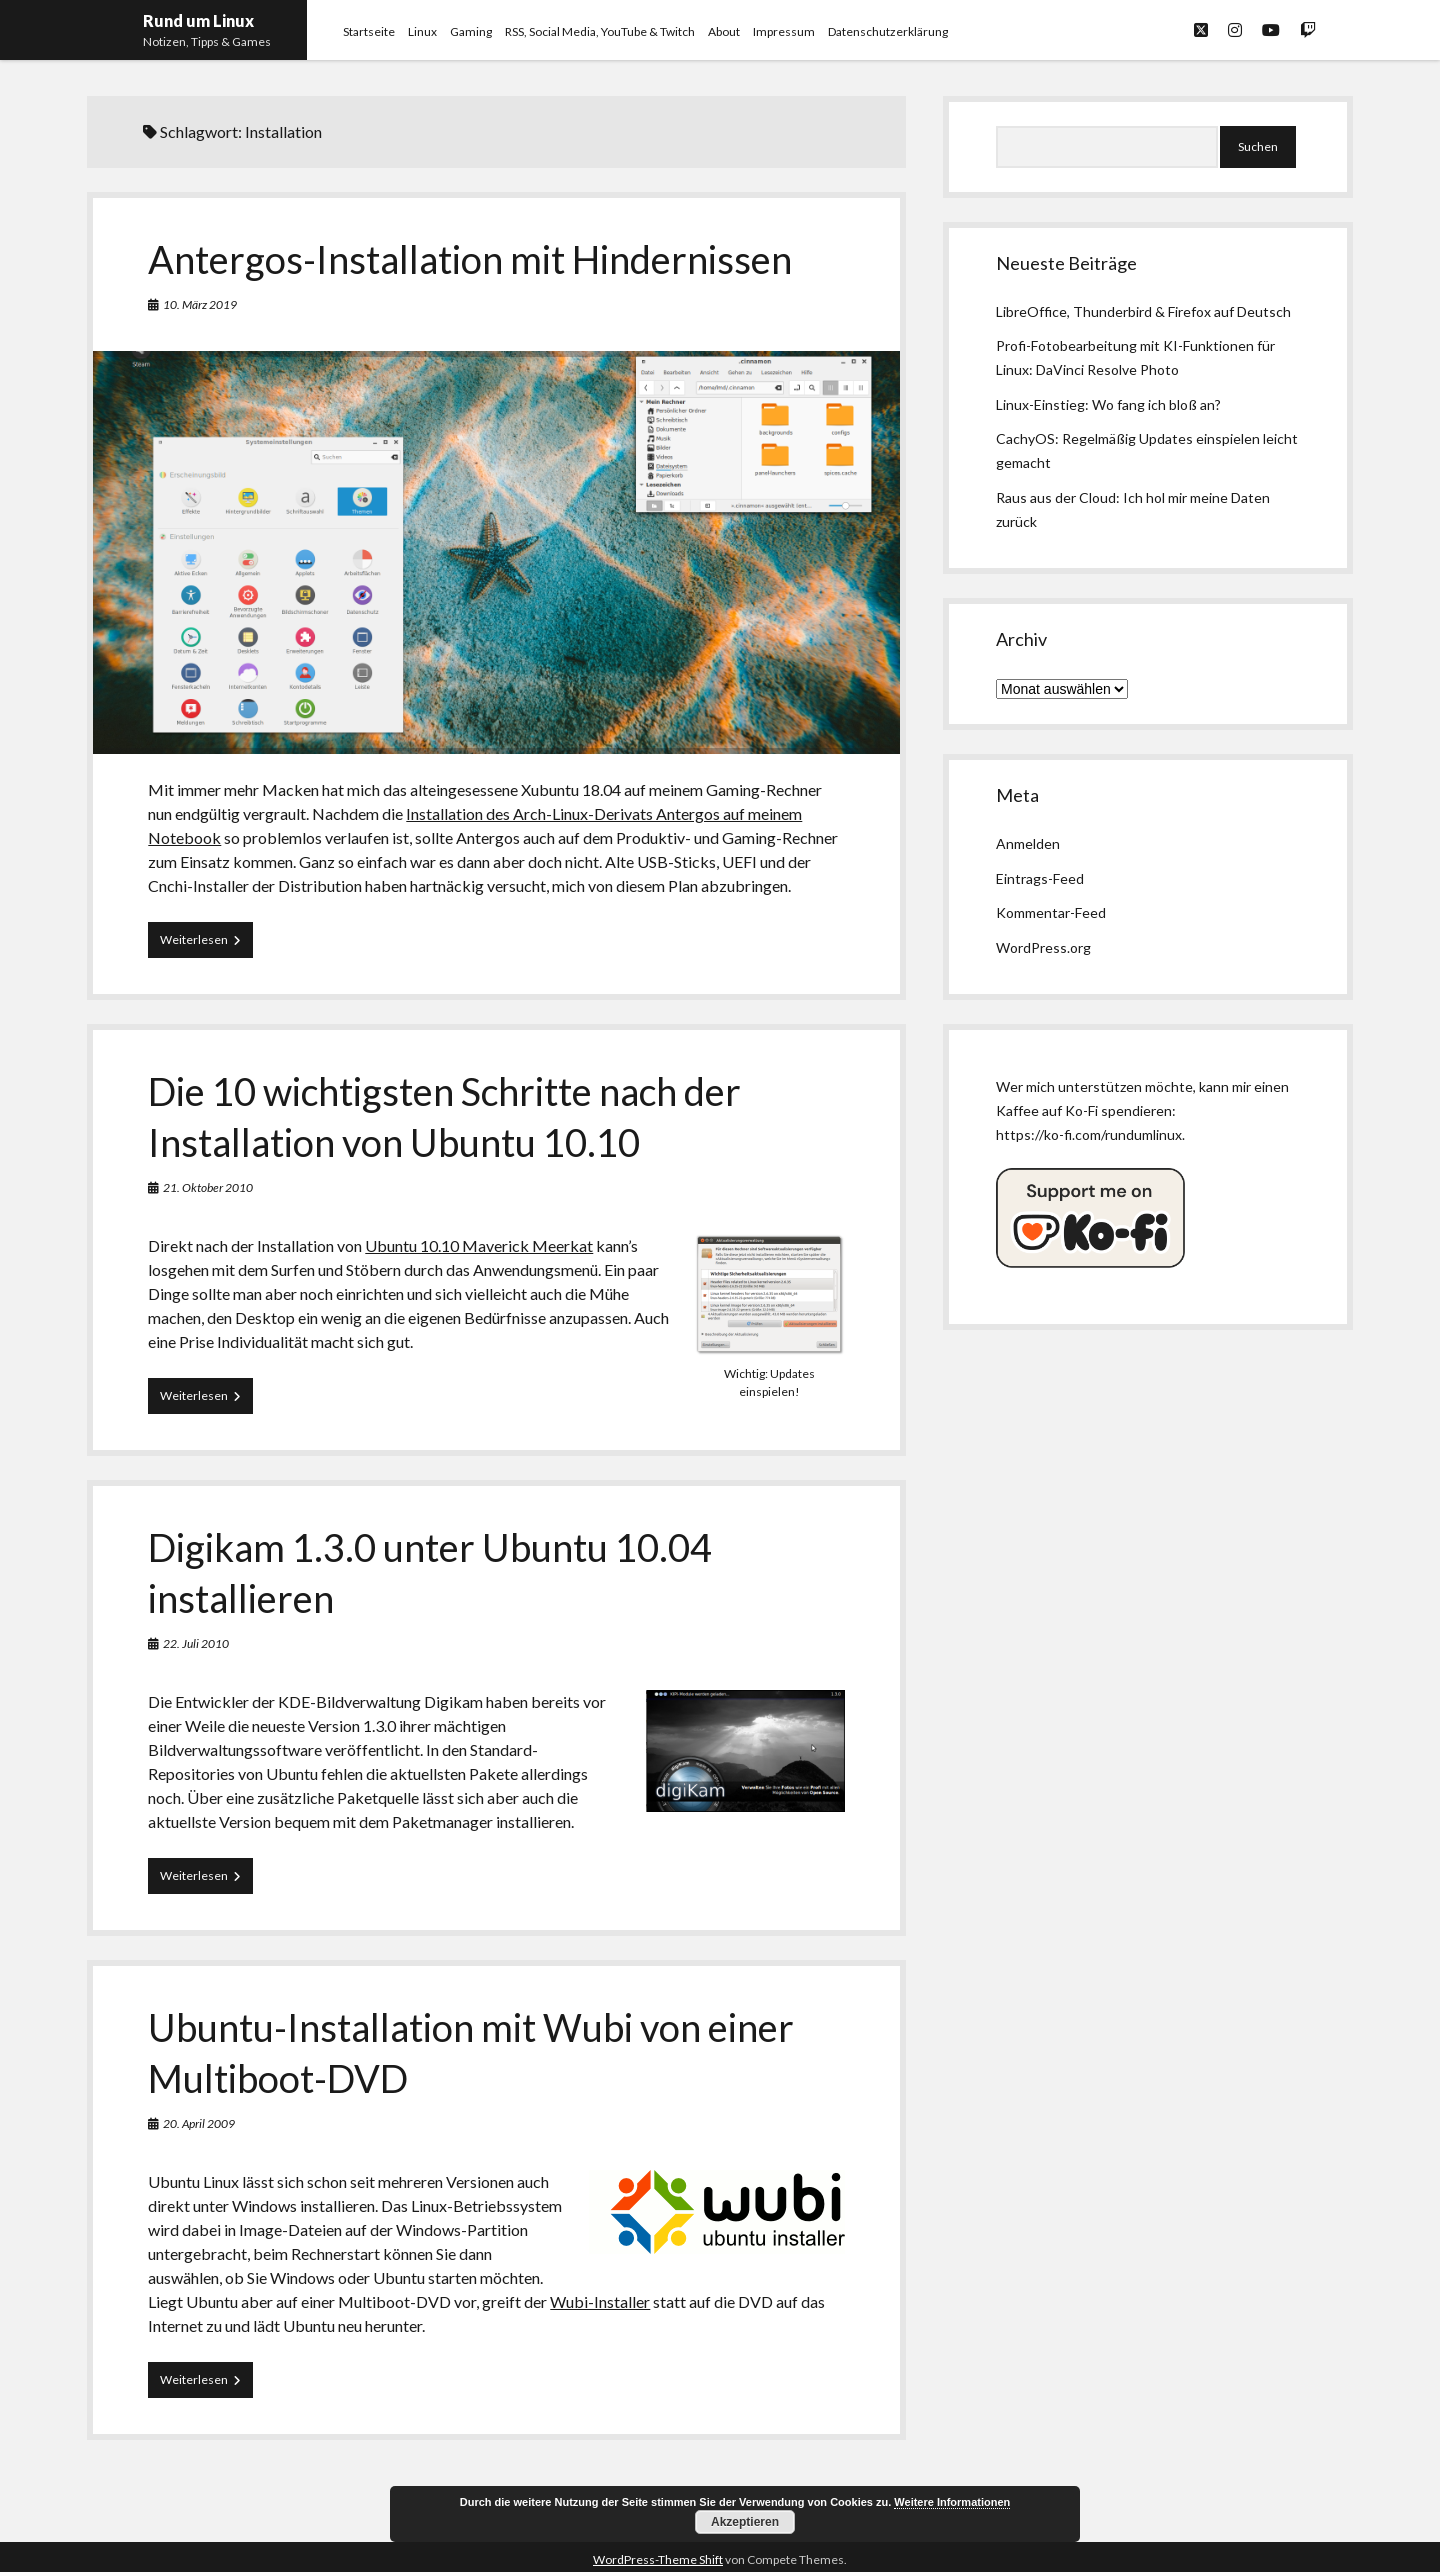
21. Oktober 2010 (208, 1187)
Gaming (471, 31)
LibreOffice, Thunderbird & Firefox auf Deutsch (1143, 311)
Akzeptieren (745, 2522)
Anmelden (1028, 843)
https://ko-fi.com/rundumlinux (1089, 1134)
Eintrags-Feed (1040, 878)
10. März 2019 (200, 304)
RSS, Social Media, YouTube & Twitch (600, 31)
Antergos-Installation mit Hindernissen (470, 259)
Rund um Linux (198, 20)
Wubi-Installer (600, 2301)
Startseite (369, 31)
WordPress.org (1043, 947)
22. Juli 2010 (196, 1643)
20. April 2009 (199, 2123)
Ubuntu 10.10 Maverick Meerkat (479, 1245)
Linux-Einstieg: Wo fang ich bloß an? (1108, 404)
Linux (422, 31)
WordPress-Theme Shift (658, 2559)
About (724, 31)
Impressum (784, 31)
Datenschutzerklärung (888, 31)
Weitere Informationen (952, 2502)
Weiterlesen (206, 944)
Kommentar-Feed (1051, 912)
